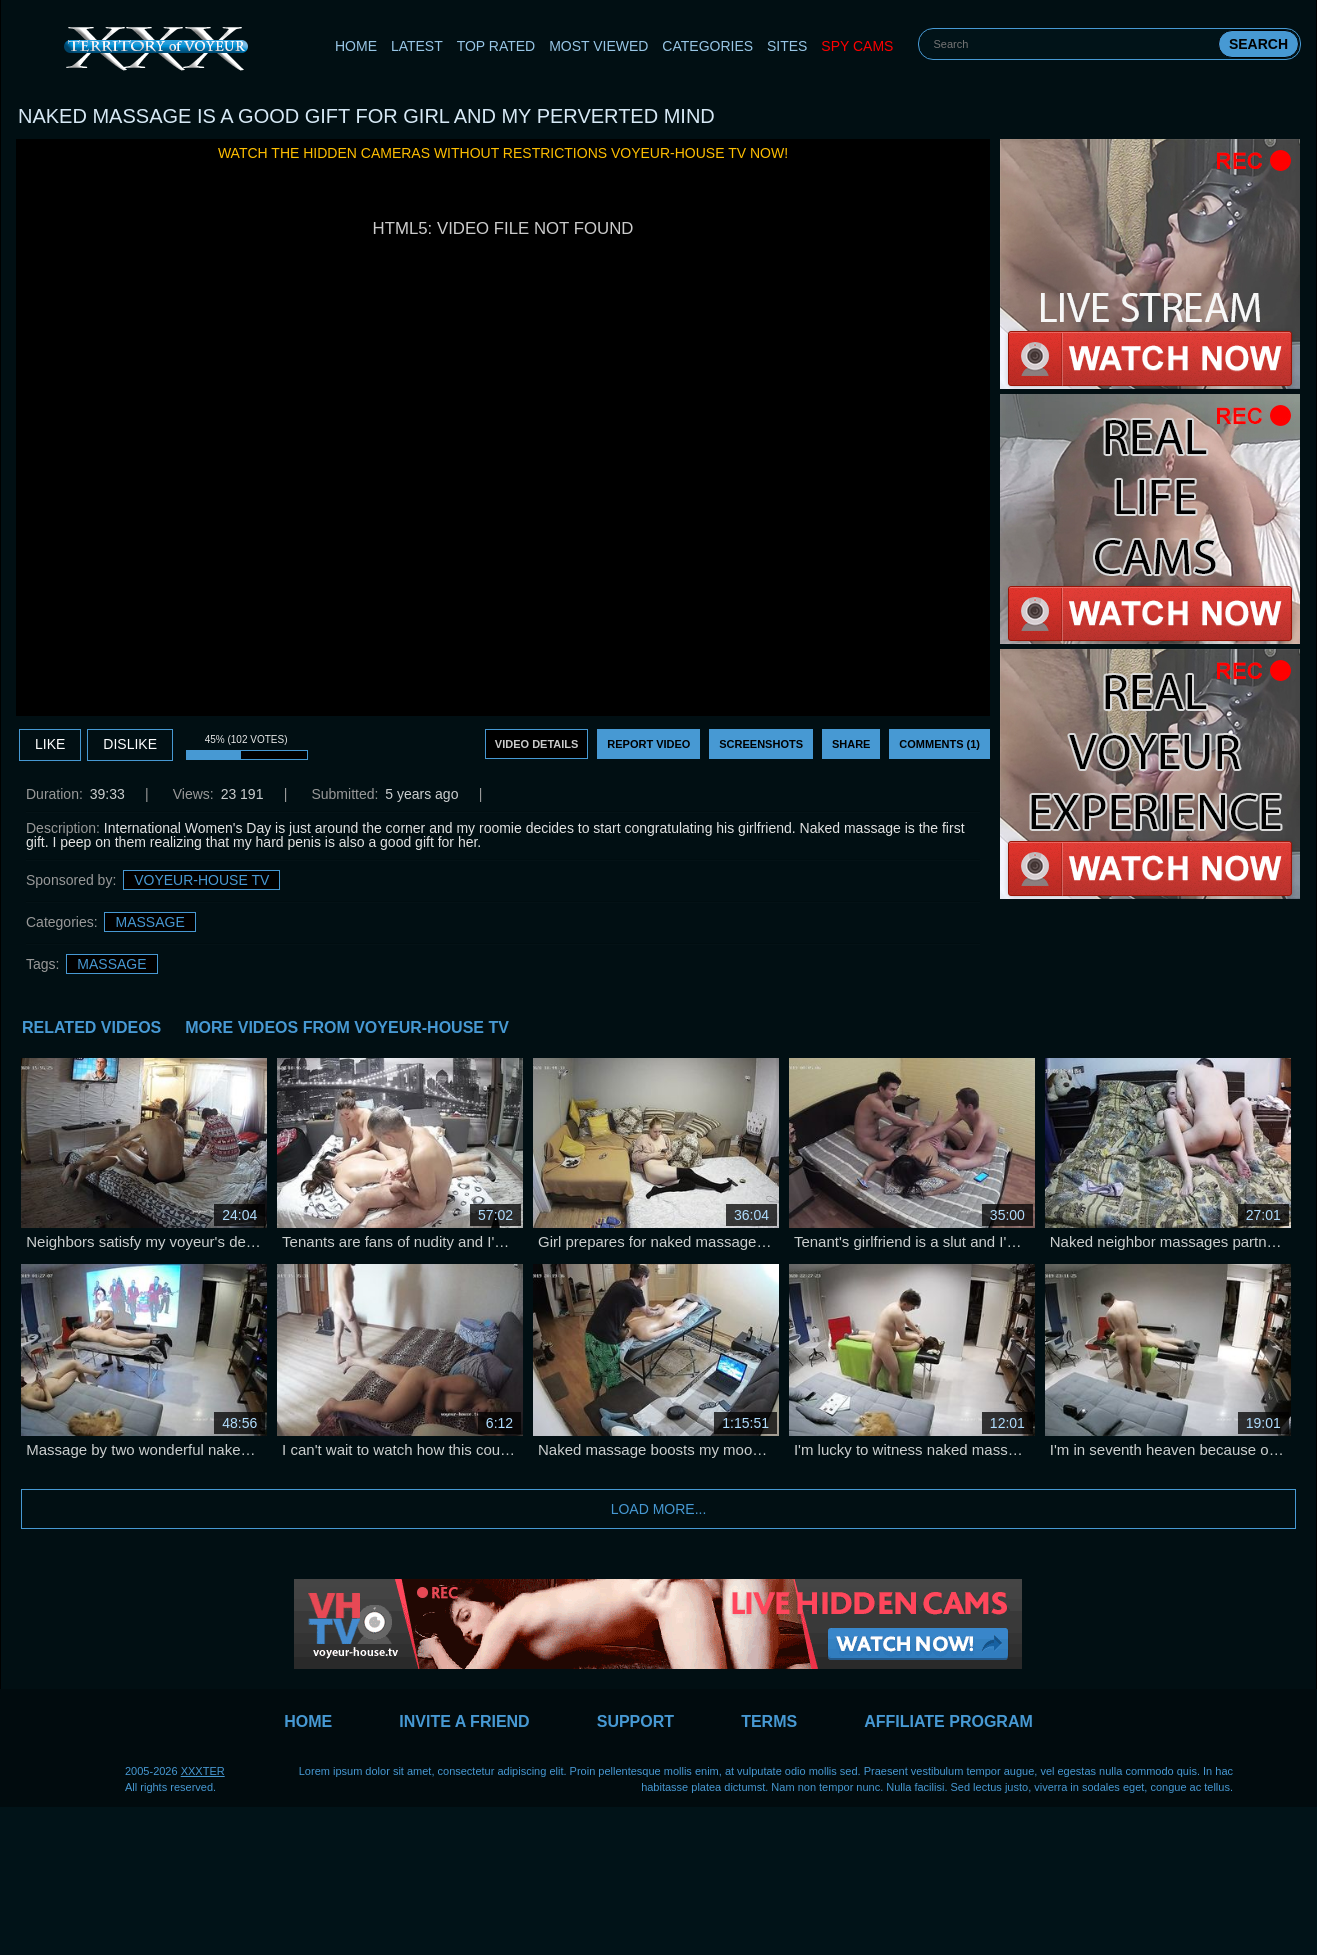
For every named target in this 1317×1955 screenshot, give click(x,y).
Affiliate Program (948, 1721)
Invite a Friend (464, 1721)
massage (111, 964)
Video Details (537, 744)
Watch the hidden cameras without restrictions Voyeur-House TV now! (503, 153)
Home (356, 46)
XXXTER (203, 1771)
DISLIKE (130, 744)
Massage (149, 922)
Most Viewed (598, 46)
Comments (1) (939, 744)
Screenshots (761, 744)
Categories (707, 46)
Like (50, 744)
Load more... (659, 1509)
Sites (787, 46)
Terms (769, 1721)
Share (851, 744)
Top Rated (496, 46)
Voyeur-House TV (201, 880)
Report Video (648, 744)
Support (635, 1721)
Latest (417, 46)
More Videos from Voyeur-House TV (347, 1027)
